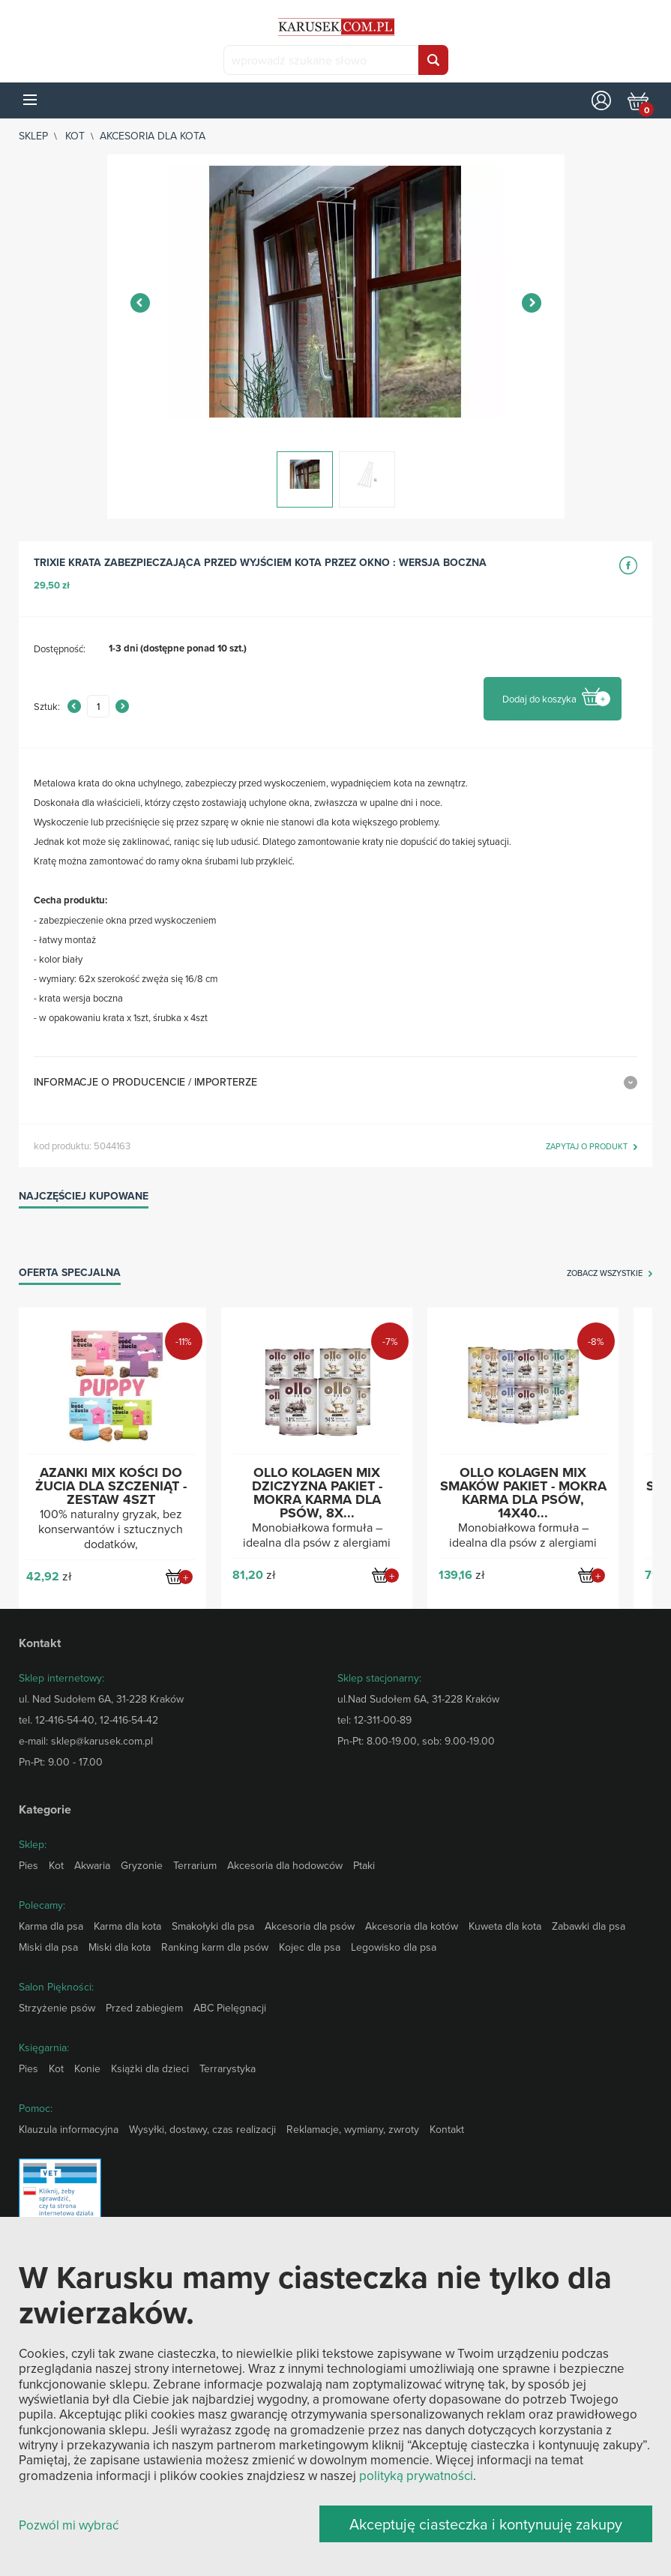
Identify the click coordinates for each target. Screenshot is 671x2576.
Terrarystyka (227, 2068)
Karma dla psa (51, 1926)
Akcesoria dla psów (310, 1926)
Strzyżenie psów (57, 2007)
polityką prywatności (416, 2476)
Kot (75, 135)
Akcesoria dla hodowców (285, 1865)
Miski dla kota (119, 1946)
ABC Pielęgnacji (229, 2007)
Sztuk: (47, 706)
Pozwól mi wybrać (68, 2525)
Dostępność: (59, 648)
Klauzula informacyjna (68, 2129)
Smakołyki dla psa (213, 1926)
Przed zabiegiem (144, 2007)
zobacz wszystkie (605, 1274)
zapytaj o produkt (587, 1147)
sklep (33, 135)
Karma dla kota (127, 1926)
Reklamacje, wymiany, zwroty (352, 2129)
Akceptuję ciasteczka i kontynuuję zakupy (485, 2524)
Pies (28, 1865)
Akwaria (92, 1865)
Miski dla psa (48, 1946)
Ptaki (364, 1865)
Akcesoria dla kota (152, 135)
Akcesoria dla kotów (411, 1926)
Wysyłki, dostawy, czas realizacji (202, 2129)
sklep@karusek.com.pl (102, 1740)
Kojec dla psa (309, 1946)
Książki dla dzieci (150, 2068)
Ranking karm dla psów (214, 1946)
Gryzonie (142, 1865)
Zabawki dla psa (588, 1926)
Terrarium (195, 1865)
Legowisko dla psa (393, 1946)
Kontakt (447, 2129)
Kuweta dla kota (505, 1926)
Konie (87, 2068)
